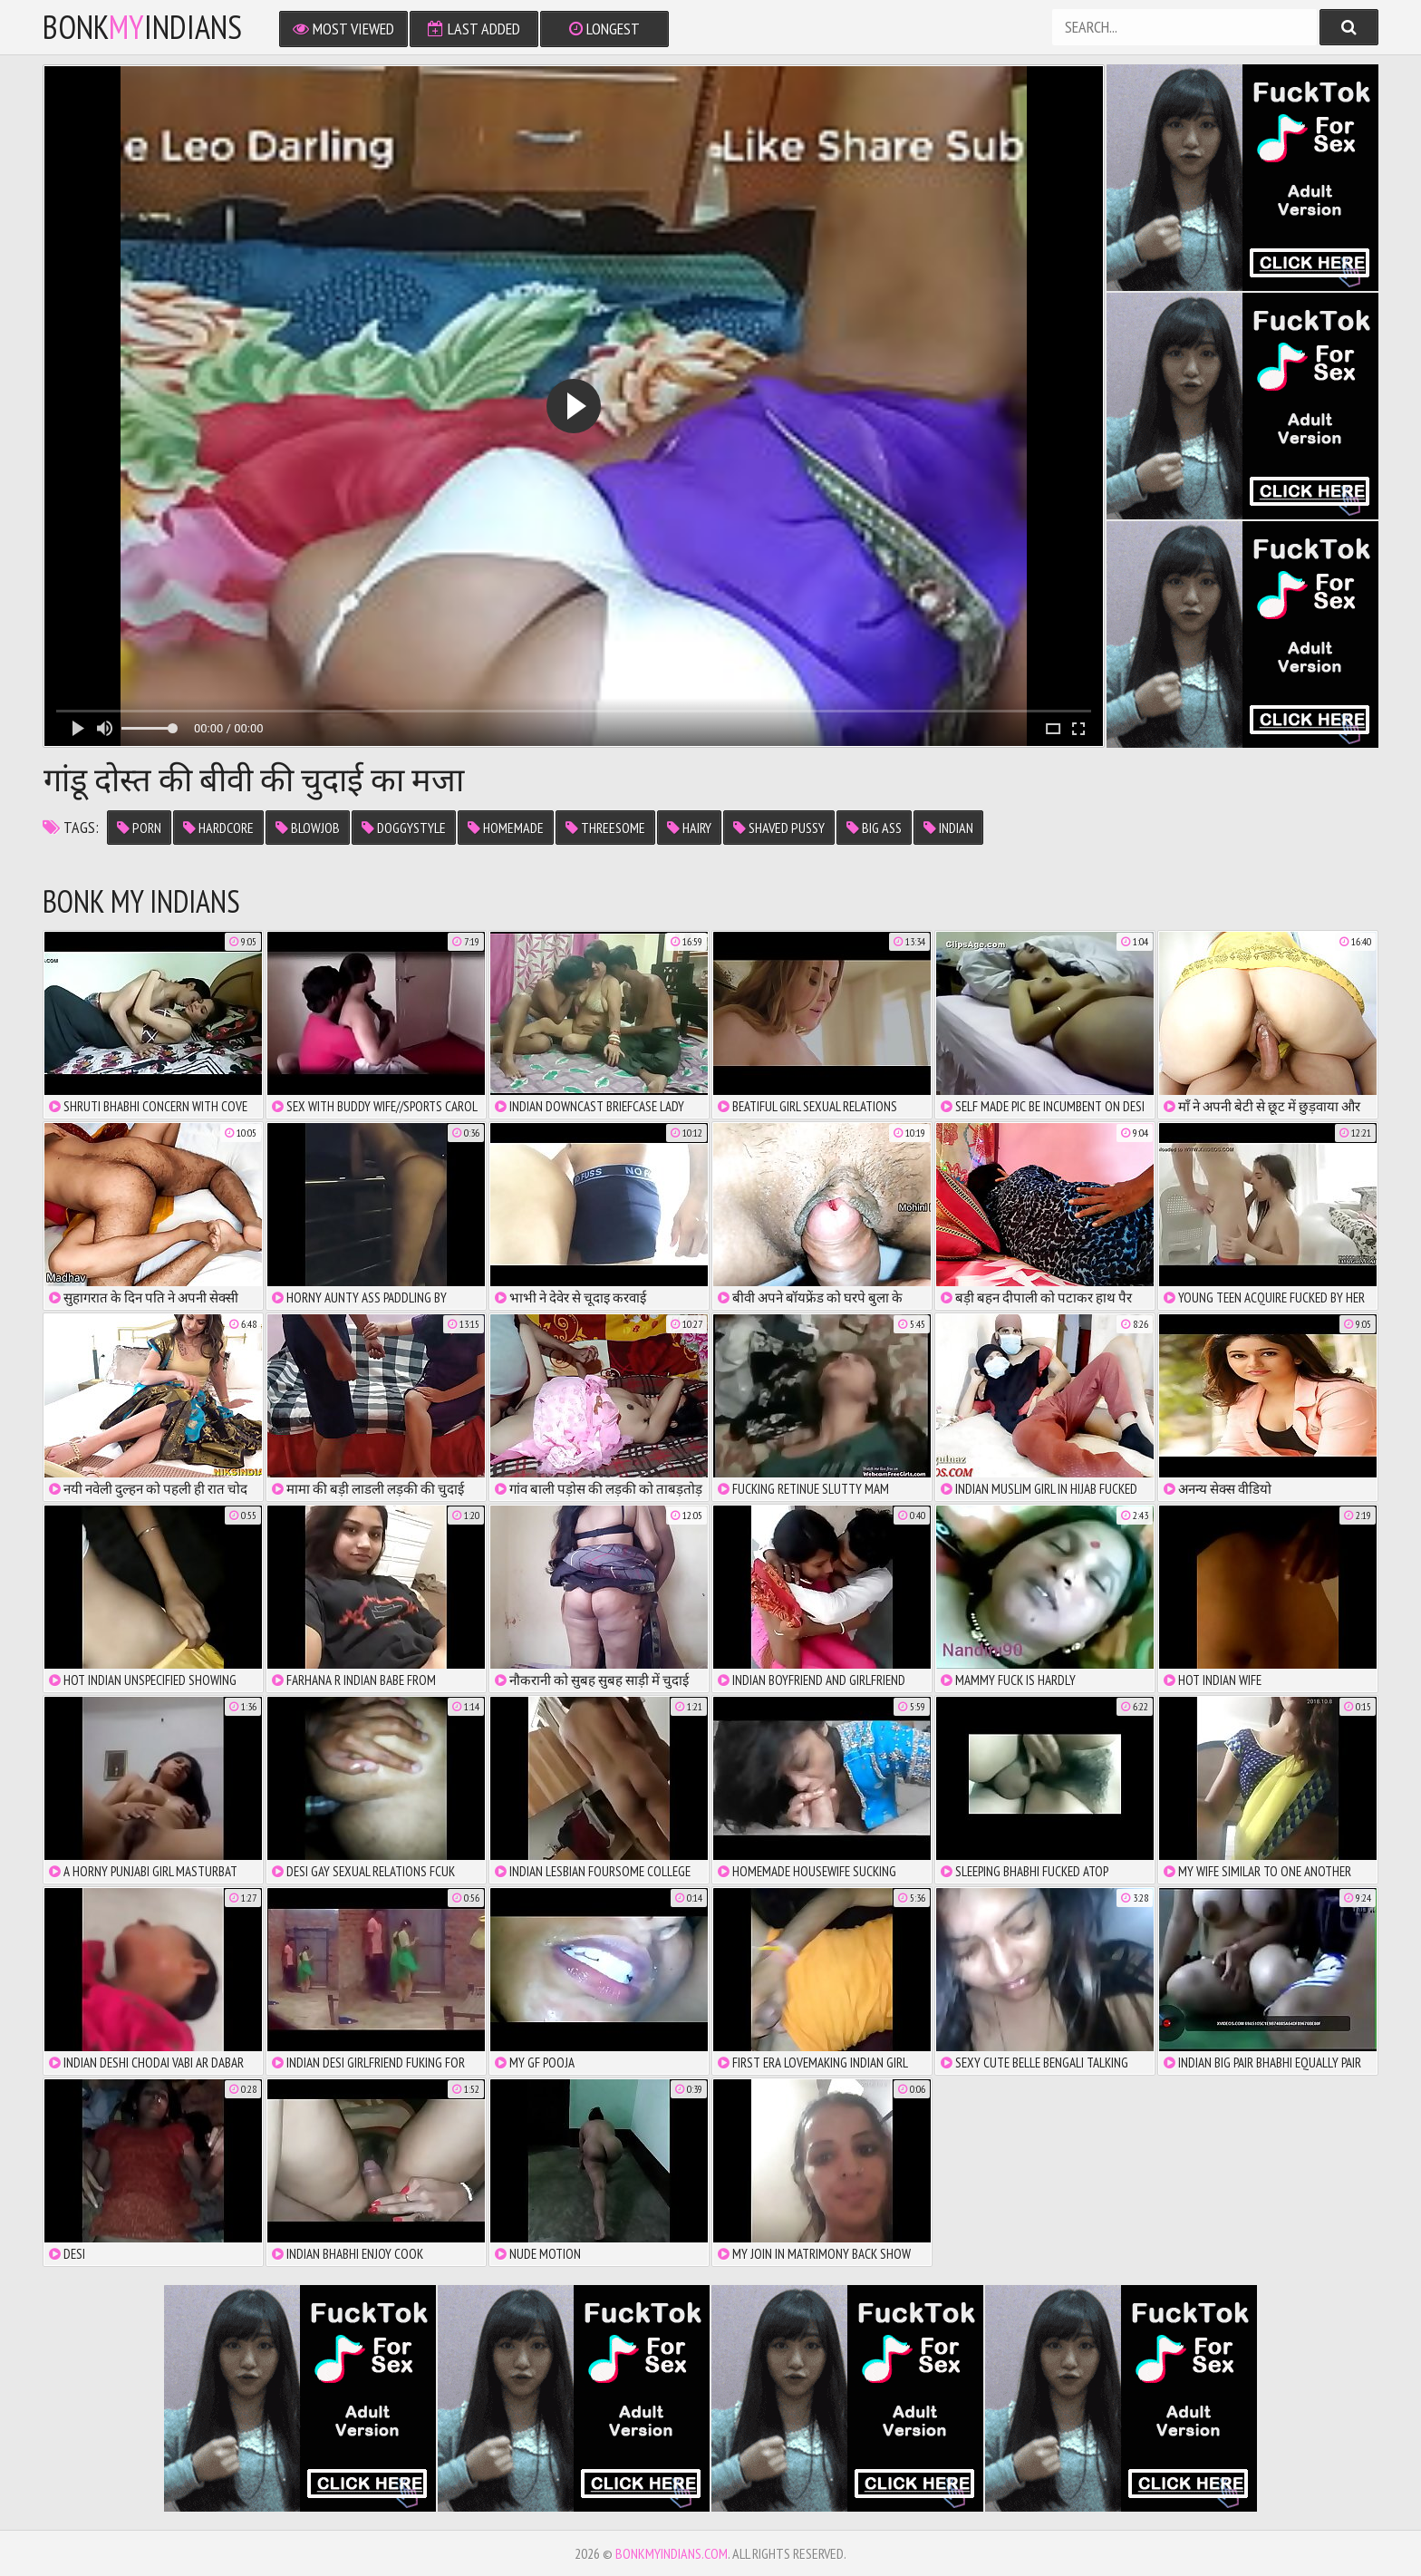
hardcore (218, 827)
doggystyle (404, 827)
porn (139, 827)
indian (948, 827)
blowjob (308, 827)
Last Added (474, 28)
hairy (689, 827)
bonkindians (142, 27)
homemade (506, 827)
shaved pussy (779, 827)
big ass (874, 827)
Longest (604, 28)
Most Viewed (343, 28)
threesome (605, 827)
